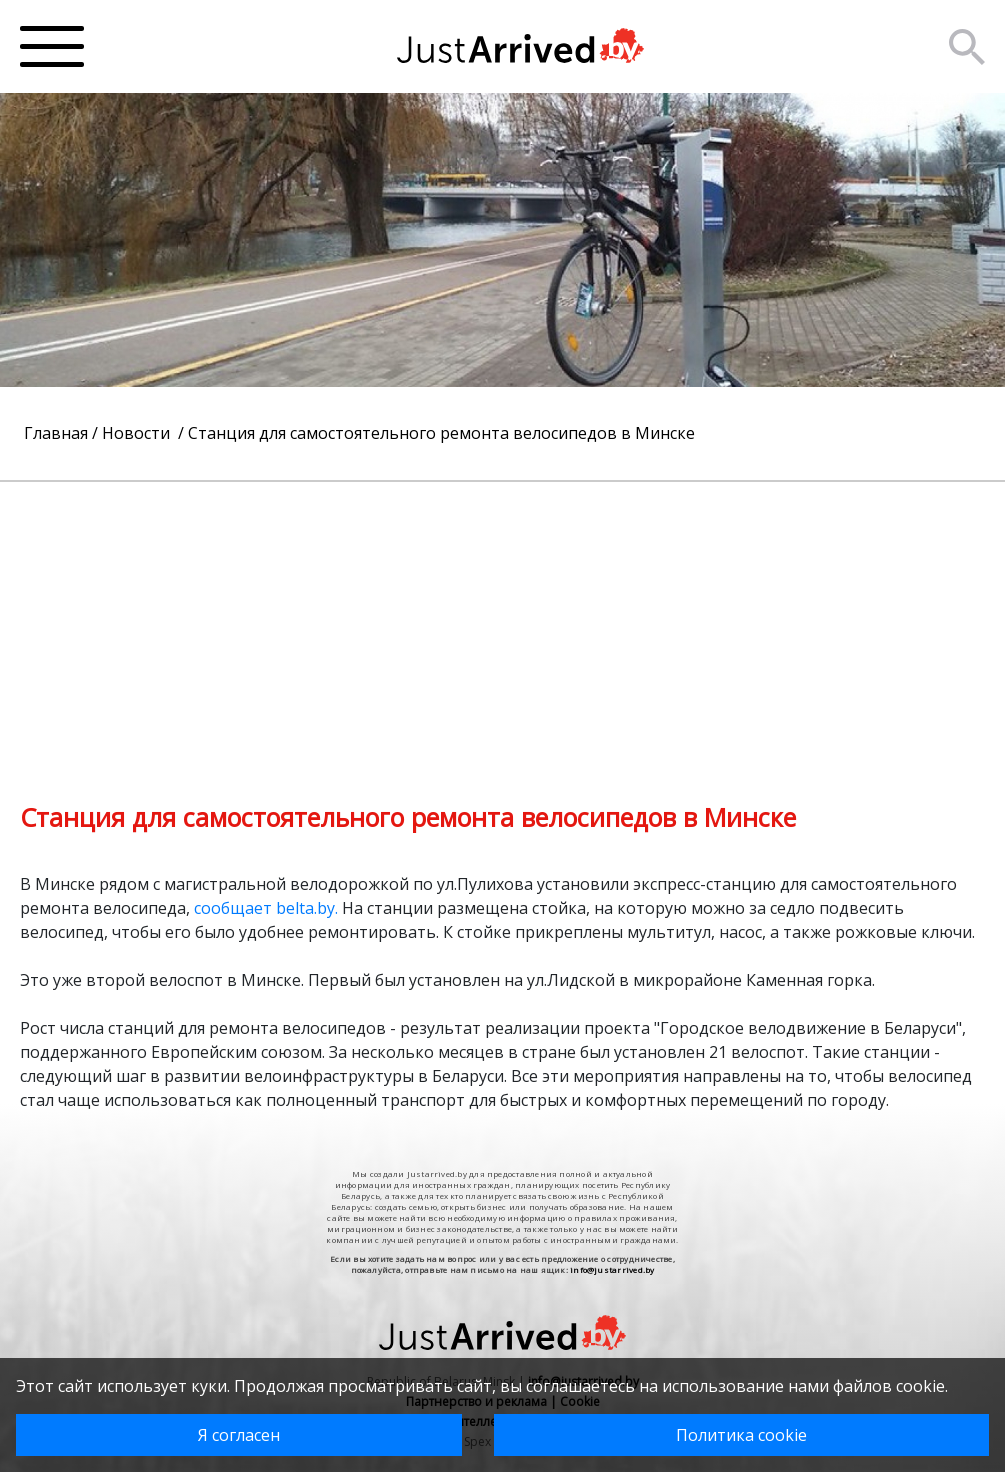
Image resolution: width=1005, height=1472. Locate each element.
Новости (138, 433)
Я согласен (239, 1435)
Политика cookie (741, 1435)
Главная (56, 433)
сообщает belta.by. (264, 908)
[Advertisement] (502, 622)
